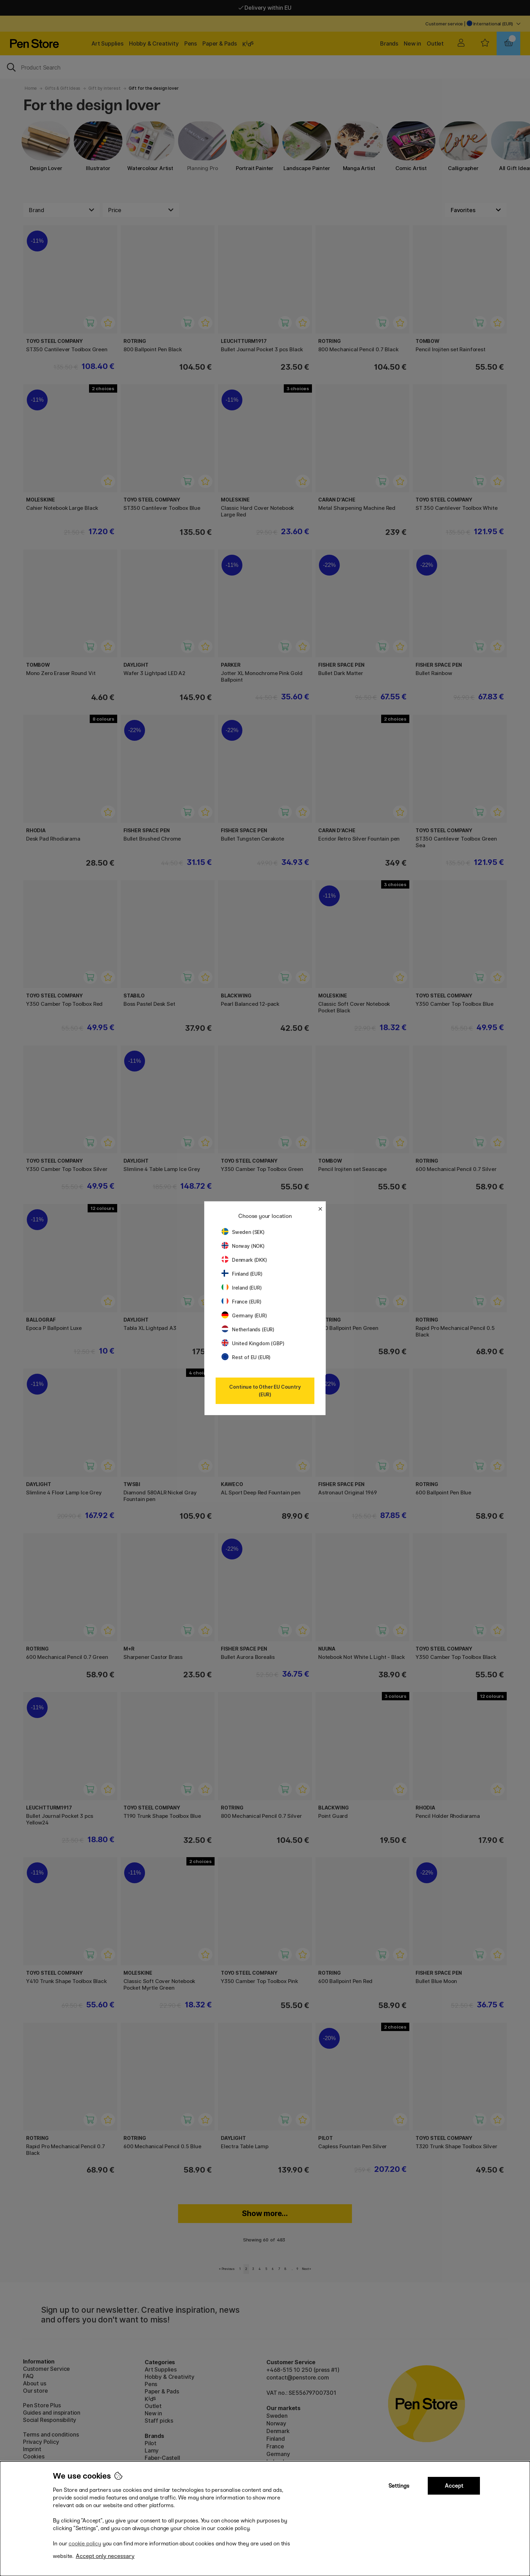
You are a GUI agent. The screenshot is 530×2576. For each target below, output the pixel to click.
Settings (398, 2485)
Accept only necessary (105, 2556)
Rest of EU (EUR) (246, 1357)
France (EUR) (242, 1302)
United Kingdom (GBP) (253, 1343)
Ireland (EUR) (242, 1288)
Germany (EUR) (244, 1315)
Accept (454, 2485)
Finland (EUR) (242, 1274)
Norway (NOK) (243, 1246)
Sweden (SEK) (243, 1232)
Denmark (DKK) (244, 1260)
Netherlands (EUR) (248, 1329)
